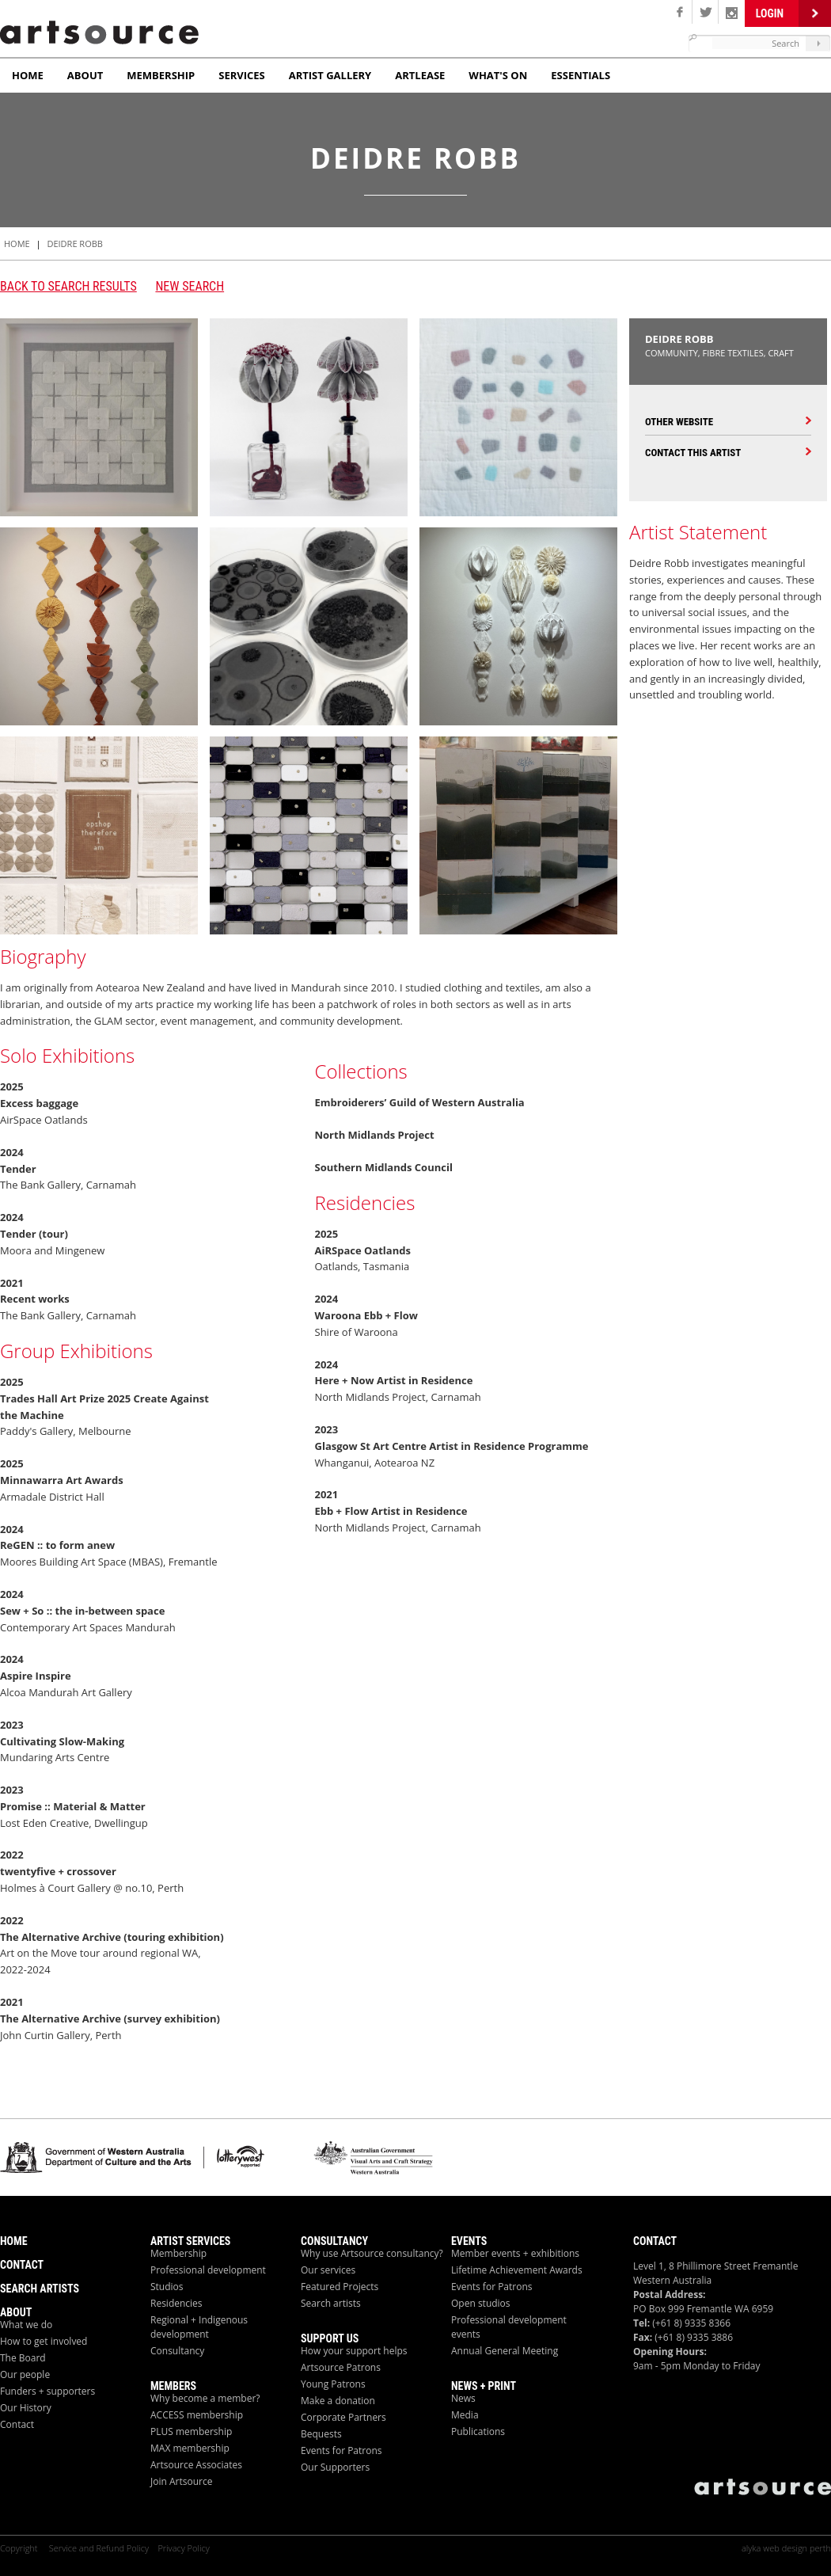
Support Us (330, 2338)
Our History (25, 2407)
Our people (25, 2374)
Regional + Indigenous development (199, 2327)
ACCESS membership (196, 2415)
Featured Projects (339, 2286)
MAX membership (190, 2448)
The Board (23, 2358)
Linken (732, 12)
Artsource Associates (196, 2464)
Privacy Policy (183, 2548)
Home (28, 75)
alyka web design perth (786, 2548)
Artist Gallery (330, 75)
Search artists (331, 2303)
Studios (167, 2286)
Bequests (321, 2434)
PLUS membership (191, 2431)
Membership (161, 75)
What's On (498, 75)
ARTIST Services (190, 2241)
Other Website (679, 422)
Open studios (480, 2303)
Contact (22, 2264)
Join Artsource (181, 2481)
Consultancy (177, 2350)
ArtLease (420, 75)
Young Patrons (333, 2384)
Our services (328, 2270)
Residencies (176, 2303)
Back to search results (68, 286)
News (463, 2398)
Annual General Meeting (504, 2350)
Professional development (208, 2270)
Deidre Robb (74, 243)
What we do (26, 2324)
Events (469, 2241)
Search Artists (39, 2288)
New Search (189, 286)
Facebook (679, 12)
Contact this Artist (693, 453)
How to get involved (43, 2341)
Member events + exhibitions (515, 2253)
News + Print (483, 2386)
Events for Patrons (341, 2450)
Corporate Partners (343, 2417)
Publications (478, 2431)
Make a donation (338, 2400)
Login (770, 13)
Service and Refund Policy (99, 2548)
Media (465, 2415)
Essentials (580, 75)
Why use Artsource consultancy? (372, 2253)
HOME (17, 243)
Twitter (705, 12)
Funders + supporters (47, 2391)
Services (241, 75)
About (85, 75)
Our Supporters (335, 2467)
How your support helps (354, 2350)
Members (173, 2386)
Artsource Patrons (341, 2367)
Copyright (20, 2548)
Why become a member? (205, 2398)
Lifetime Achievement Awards (516, 2270)
